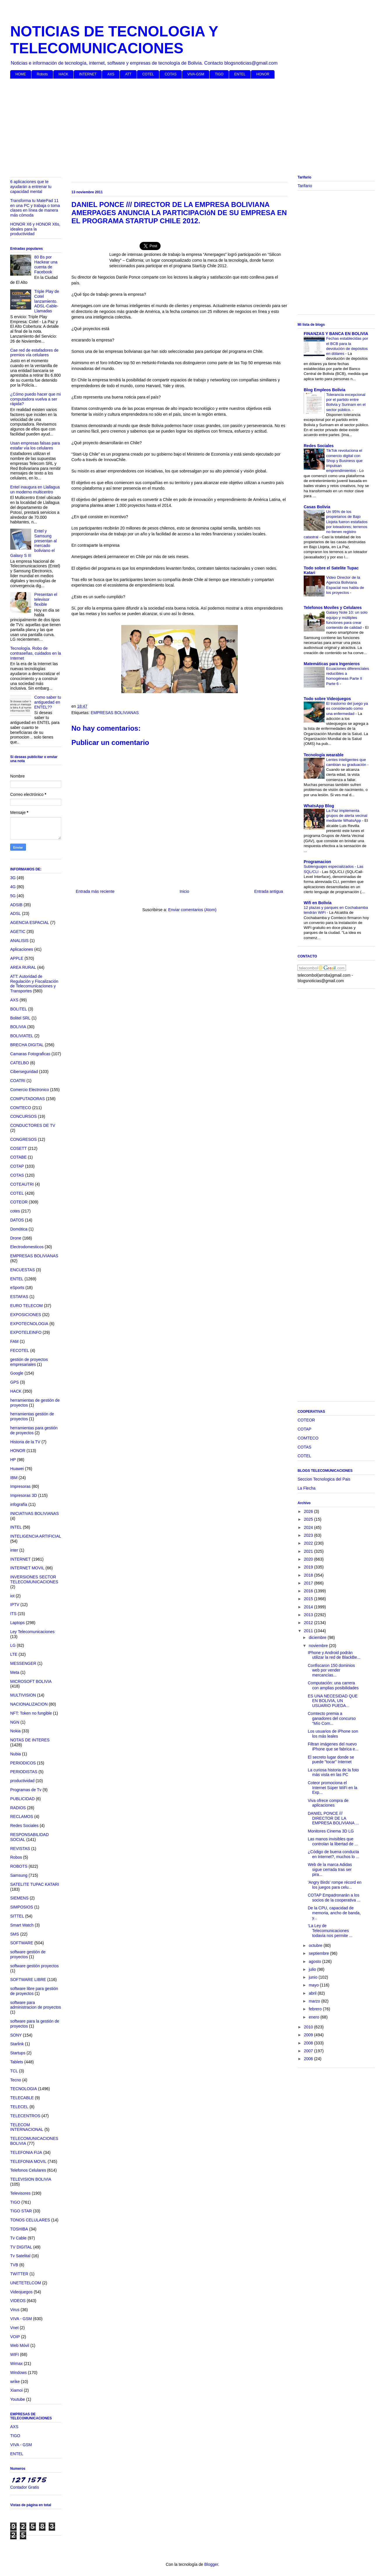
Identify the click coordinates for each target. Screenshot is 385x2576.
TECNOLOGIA (23, 2088)
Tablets (16, 2062)
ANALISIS (19, 940)
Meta (14, 1672)
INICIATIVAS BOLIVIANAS (34, 1513)
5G (13, 895)
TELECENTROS (25, 2115)
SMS (14, 1934)
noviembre (319, 1645)
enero (314, 2017)
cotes (15, 1211)
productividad (22, 1780)
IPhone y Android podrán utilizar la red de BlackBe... (334, 1655)
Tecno (15, 2080)
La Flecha (306, 1488)
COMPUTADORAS (27, 1098)
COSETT (18, 1148)
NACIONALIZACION (29, 1704)
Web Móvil (19, 2345)
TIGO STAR (21, 2211)
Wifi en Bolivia (318, 902)
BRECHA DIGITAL (27, 1044)
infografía (18, 1504)
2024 (309, 1527)
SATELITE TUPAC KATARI (34, 1884)
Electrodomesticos (26, 1246)
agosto (315, 1961)
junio (313, 1977)
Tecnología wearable (324, 755)
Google (16, 1373)
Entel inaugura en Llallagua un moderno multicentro (35, 489)
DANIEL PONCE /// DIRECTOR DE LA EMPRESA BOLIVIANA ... (333, 1818)
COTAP (17, 1166)
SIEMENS (19, 1898)
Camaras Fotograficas (30, 1053)
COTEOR (19, 1202)
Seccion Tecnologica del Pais (324, 1479)
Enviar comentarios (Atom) (192, 909)
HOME (20, 74)
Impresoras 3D (23, 1495)
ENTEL (240, 74)
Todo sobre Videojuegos (327, 698)
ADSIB (16, 904)
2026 (309, 1511)
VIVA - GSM (21, 2318)
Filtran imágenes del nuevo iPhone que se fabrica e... (333, 1746)
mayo (314, 1985)
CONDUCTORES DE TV (32, 1125)
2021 (309, 1551)
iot (12, 1596)
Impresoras (20, 1486)
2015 (309, 1598)
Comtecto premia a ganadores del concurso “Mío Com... (332, 1718)
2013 (309, 1614)
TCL (14, 2071)
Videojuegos (21, 2292)
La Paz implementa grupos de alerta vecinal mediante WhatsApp (346, 815)
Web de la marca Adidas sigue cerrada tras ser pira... (330, 1869)
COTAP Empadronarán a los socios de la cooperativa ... (334, 1897)
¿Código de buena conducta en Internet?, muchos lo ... (333, 1854)
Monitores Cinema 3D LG (331, 1831)
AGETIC (17, 931)
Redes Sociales (24, 1825)
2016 (309, 1591)
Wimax (16, 2363)
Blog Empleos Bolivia (324, 389)
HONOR (262, 74)
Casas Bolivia (317, 506)
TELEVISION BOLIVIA (30, 2179)
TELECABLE (22, 2097)
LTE (13, 1654)
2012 (309, 1622)
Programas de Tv (25, 1789)
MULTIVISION (23, 1695)
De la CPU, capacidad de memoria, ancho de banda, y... (334, 1913)
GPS (14, 1382)
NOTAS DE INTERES (30, 1740)
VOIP (15, 2336)
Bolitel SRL (20, 1018)
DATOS (17, 1220)
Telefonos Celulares (28, 2170)
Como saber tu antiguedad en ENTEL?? (47, 702)
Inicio (184, 891)
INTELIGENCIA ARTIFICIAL (35, 1536)
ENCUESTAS (22, 1269)
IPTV (14, 1604)
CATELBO (19, 1063)
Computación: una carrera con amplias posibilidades (333, 1685)
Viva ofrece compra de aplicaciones (328, 1803)
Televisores (20, 2193)
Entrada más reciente (95, 891)
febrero (316, 2009)
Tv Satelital (20, 2255)
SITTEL (17, 1916)
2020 (309, 1559)
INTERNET (87, 74)
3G (13, 877)
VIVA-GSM (195, 74)
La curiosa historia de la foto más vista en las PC (333, 1772)
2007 (309, 2051)
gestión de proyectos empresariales (29, 1362)
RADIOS (18, 1807)
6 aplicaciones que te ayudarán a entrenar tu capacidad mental (31, 186)
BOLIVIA (18, 1026)
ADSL (15, 913)
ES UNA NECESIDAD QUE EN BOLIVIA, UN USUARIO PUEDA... (333, 1701)
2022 (309, 1543)
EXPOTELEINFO (25, 1332)
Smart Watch (22, 1925)
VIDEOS (18, 2300)
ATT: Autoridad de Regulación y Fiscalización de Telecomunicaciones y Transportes (34, 983)
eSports (17, 1287)
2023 (309, 1535)
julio (313, 1969)
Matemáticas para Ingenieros (332, 663)
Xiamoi (16, 2390)
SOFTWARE (21, 1943)
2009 (309, 2035)
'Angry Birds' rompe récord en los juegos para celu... (334, 1885)
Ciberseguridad (24, 1071)
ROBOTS (18, 1866)
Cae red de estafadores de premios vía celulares (34, 352)
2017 (309, 1583)
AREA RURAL (23, 967)
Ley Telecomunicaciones (32, 1631)
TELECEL (19, 2106)
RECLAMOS (21, 1816)
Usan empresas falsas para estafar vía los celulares (35, 445)
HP (13, 1459)
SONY (16, 2035)
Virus (15, 2309)
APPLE (16, 958)
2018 (309, 1575)
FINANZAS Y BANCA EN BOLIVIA (336, 333)
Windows (18, 2372)
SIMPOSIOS (21, 1907)
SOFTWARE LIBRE (28, 1979)
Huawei (17, 1468)
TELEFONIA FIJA (26, 2152)
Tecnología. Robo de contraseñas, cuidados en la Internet (35, 653)
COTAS (170, 74)
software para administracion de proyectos (35, 2005)
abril (313, 1993)
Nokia (15, 1731)
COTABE (18, 1157)
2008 (309, 2043)
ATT (128, 74)
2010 (309, 2027)
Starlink (17, 2044)
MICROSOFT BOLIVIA (31, 1681)
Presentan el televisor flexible (45, 599)
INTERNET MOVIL (27, 1568)
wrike (15, 2381)
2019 (309, 1567)
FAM (14, 1341)
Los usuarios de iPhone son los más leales (333, 1733)
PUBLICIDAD (22, 1798)
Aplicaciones (21, 949)
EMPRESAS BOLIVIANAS (115, 712)
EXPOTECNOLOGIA (29, 1323)
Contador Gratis (24, 2487)
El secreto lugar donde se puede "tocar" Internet (331, 1759)
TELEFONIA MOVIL (28, 2161)
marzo (315, 2001)
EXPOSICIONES (25, 1314)
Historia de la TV (25, 1442)
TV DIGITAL (21, 2247)
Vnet (14, 2327)
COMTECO (20, 1107)
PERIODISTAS (23, 1771)
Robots (42, 74)
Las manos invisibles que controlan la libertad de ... (333, 1841)
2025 (309, 1519)
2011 (309, 1630)
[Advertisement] (185, 128)
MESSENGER (23, 1663)
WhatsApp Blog (319, 805)
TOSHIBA (19, 2229)
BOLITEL (18, 1009)
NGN (14, 1722)
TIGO (219, 74)
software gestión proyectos (34, 1966)
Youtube (17, 2399)
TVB (14, 2264)
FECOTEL (19, 1350)
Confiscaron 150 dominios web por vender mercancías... (331, 1670)
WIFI (14, 2354)
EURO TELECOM (26, 1305)
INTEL (16, 1527)
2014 (309, 1607)
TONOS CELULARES (30, 2220)
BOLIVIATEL (21, 1035)
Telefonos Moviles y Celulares (333, 607)
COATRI (17, 1080)
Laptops (17, 1622)
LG (13, 1645)
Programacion (317, 861)
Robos (16, 1857)
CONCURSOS (23, 1116)
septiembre (319, 1953)
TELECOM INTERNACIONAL (26, 2127)
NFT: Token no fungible (31, 1713)
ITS (13, 1613)
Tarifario (305, 185)
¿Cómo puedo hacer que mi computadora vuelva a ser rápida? (35, 399)
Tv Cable (18, 2238)
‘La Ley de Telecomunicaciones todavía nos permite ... (330, 1930)
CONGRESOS (23, 1139)
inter (14, 1550)
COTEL (148, 74)
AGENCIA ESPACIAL (29, 922)
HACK (63, 74)
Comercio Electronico (29, 1089)
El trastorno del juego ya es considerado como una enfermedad (347, 708)
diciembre (318, 1637)
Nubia (15, 1754)
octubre (316, 1945)
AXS (110, 74)
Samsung (18, 1875)
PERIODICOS (23, 1763)
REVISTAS (20, 1848)
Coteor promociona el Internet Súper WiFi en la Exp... (332, 1787)
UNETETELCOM (25, 2283)
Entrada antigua (268, 891)
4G (13, 886)
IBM (13, 1477)
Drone (15, 1238)
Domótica (18, 1229)
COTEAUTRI (22, 1184)
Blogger (211, 2564)
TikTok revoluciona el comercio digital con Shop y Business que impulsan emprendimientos (344, 460)
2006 (309, 2058)
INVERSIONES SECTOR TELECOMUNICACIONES (34, 1579)
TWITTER (19, 2274)
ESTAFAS (19, 1296)
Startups (17, 2053)
